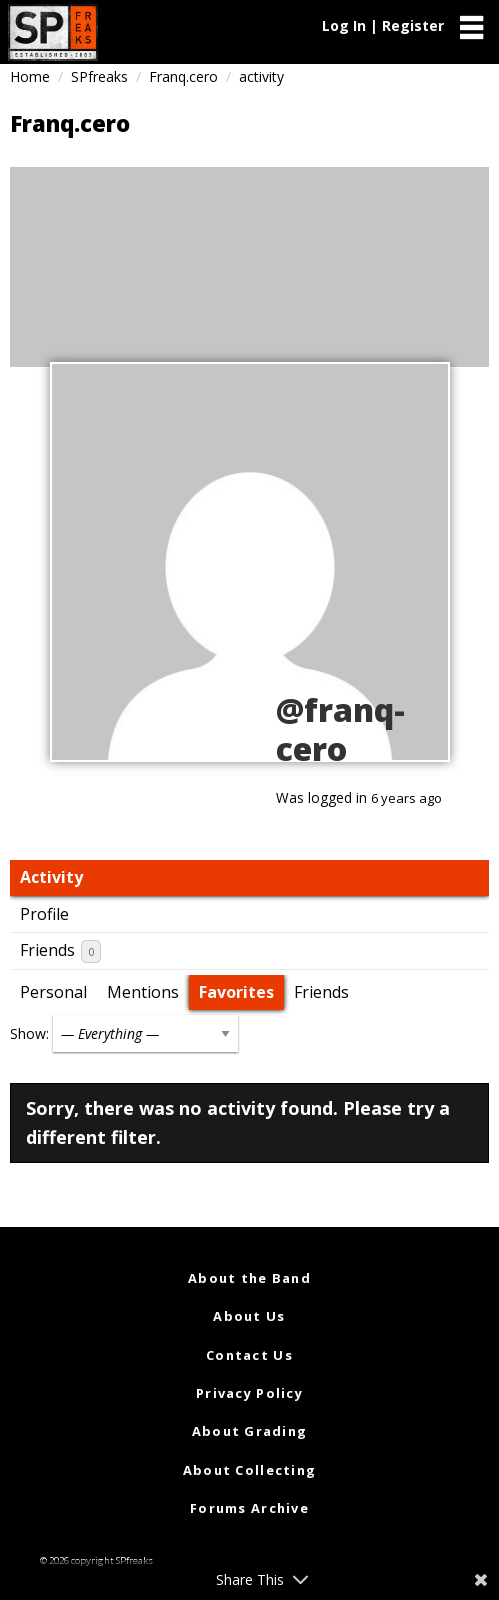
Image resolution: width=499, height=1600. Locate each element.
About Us (249, 1316)
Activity (51, 877)
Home (30, 76)
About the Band (249, 1278)
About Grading (250, 1431)
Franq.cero (183, 76)
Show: (29, 1033)
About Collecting (249, 1470)
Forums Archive (249, 1508)
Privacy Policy (249, 1393)
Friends (60, 951)
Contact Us (249, 1355)
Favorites (236, 992)
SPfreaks (99, 76)
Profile (44, 914)
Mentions (143, 992)
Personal (53, 992)
